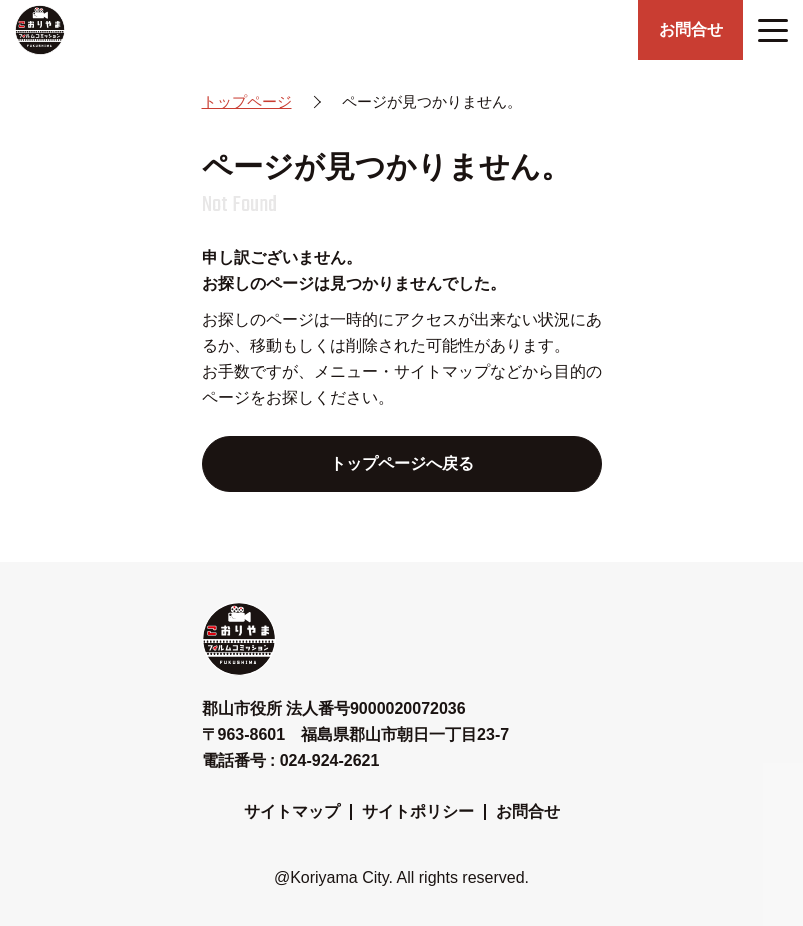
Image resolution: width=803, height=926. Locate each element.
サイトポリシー (418, 811)
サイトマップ (292, 811)
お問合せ (528, 811)
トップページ (247, 101)
